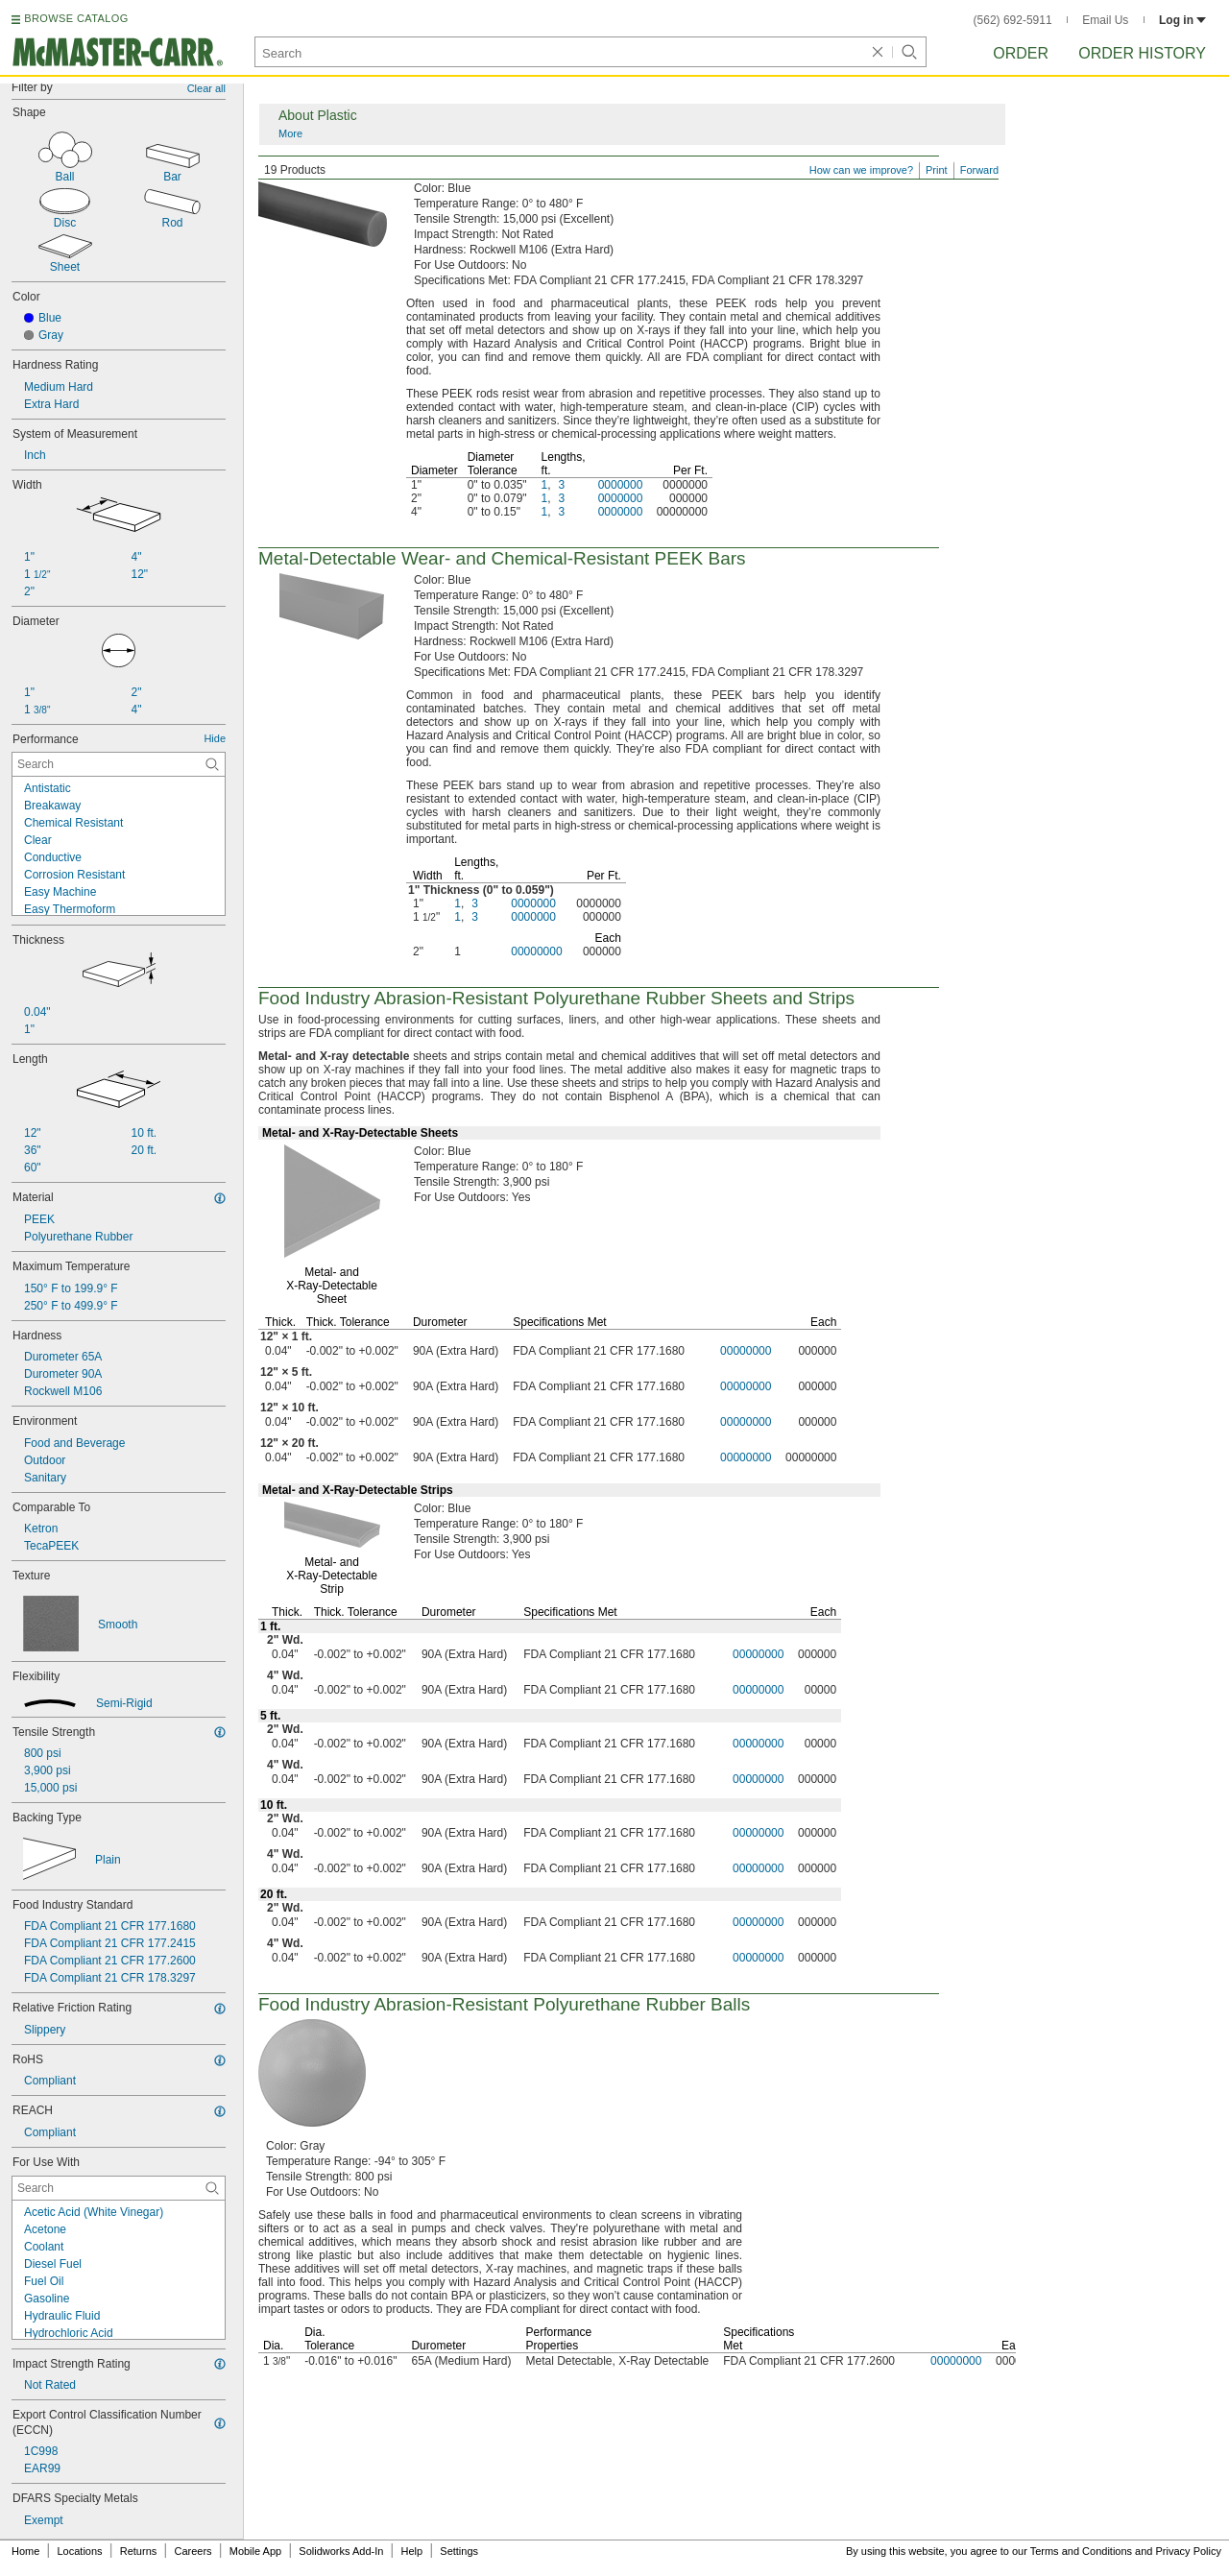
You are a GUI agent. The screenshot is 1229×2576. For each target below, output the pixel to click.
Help (412, 2551)
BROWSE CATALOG (76, 18)
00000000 (536, 951)
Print (937, 170)
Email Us (1105, 20)
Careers (192, 2551)
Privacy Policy (1188, 2551)
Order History (1142, 53)
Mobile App (255, 2551)
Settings (459, 2551)
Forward (979, 170)
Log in (1182, 20)
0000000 (620, 485)
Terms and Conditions (1081, 2551)
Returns (138, 2551)
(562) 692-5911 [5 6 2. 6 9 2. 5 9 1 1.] (1013, 20)
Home (25, 2551)
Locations (80, 2551)
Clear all (206, 88)
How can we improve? (861, 170)
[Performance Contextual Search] (119, 764)
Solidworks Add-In (341, 2551)
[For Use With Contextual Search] (119, 2188)
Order (1020, 53)
